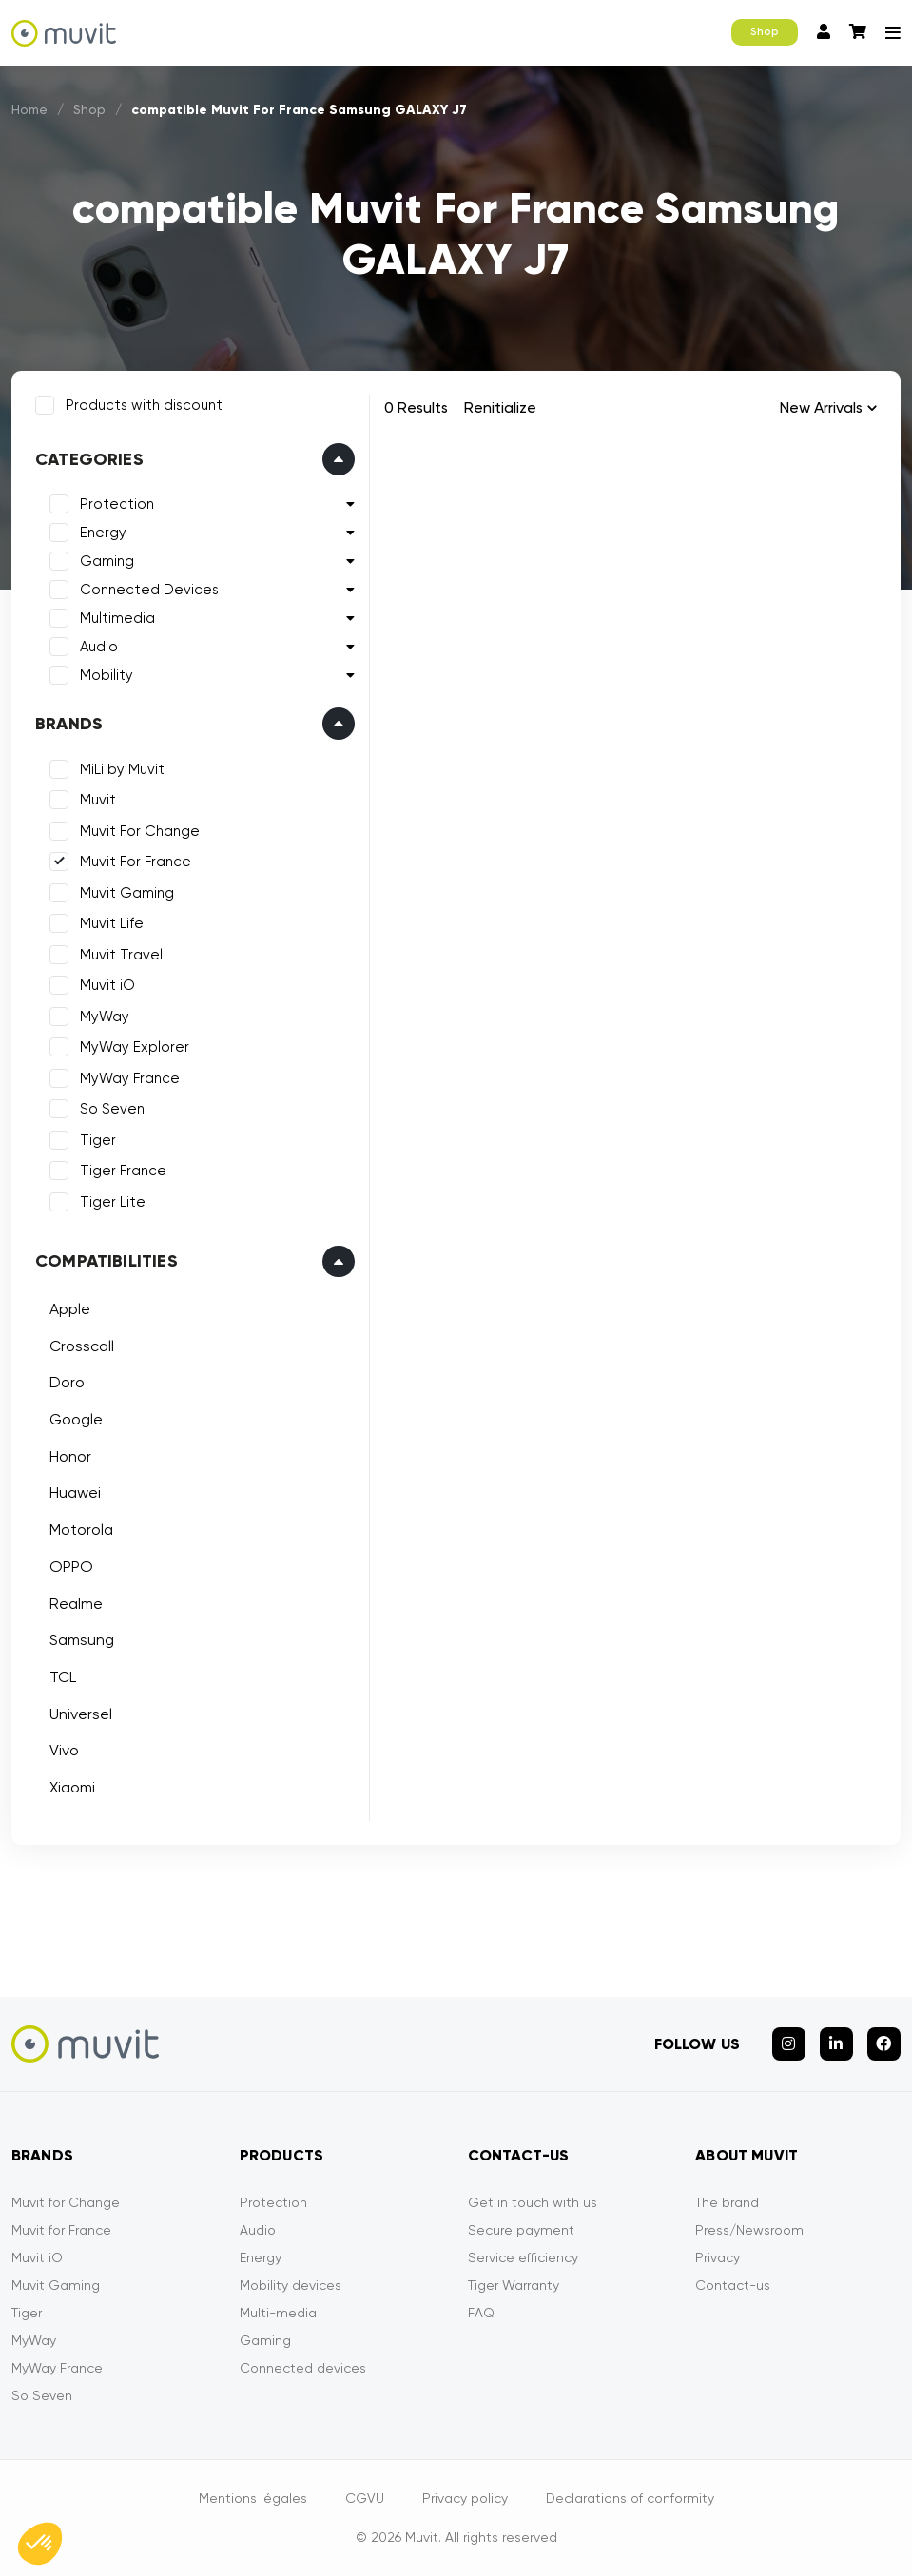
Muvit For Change (140, 831)
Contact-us (732, 2285)
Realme (76, 1604)
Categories (89, 459)
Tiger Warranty (513, 2285)
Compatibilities (106, 1260)
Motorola (81, 1529)
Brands (69, 723)
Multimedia (117, 618)
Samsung (81, 1640)
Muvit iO (107, 985)
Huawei (75, 1492)
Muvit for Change (65, 2202)
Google (76, 1419)
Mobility (106, 675)
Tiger (98, 1140)
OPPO (71, 1567)
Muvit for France (61, 2229)
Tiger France (123, 1170)
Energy (103, 532)
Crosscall (81, 1346)
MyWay (104, 1016)
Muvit (98, 799)
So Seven (112, 1108)
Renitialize (500, 407)
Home (30, 109)
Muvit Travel (121, 954)
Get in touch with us (532, 2202)
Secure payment (521, 2229)
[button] (40, 2543)
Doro (67, 1382)
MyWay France (130, 1078)
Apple (69, 1309)
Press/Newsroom (749, 2229)
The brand (727, 2202)
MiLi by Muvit (122, 769)
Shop (764, 32)
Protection (117, 504)
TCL (62, 1677)
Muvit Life (112, 923)
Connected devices (303, 2367)
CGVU (364, 2498)
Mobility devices (290, 2285)
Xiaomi (72, 1787)
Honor (70, 1456)
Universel (80, 1714)
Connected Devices (149, 589)
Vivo (64, 1750)
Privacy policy (465, 2498)
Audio (99, 646)
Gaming (107, 561)
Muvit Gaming (127, 892)
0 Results (416, 407)
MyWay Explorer (134, 1047)
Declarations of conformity (630, 2498)
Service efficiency (523, 2257)
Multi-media (278, 2312)
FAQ (481, 2312)
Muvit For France (135, 861)
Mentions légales (253, 2498)
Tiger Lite (113, 1202)
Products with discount (144, 405)
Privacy (717, 2257)
